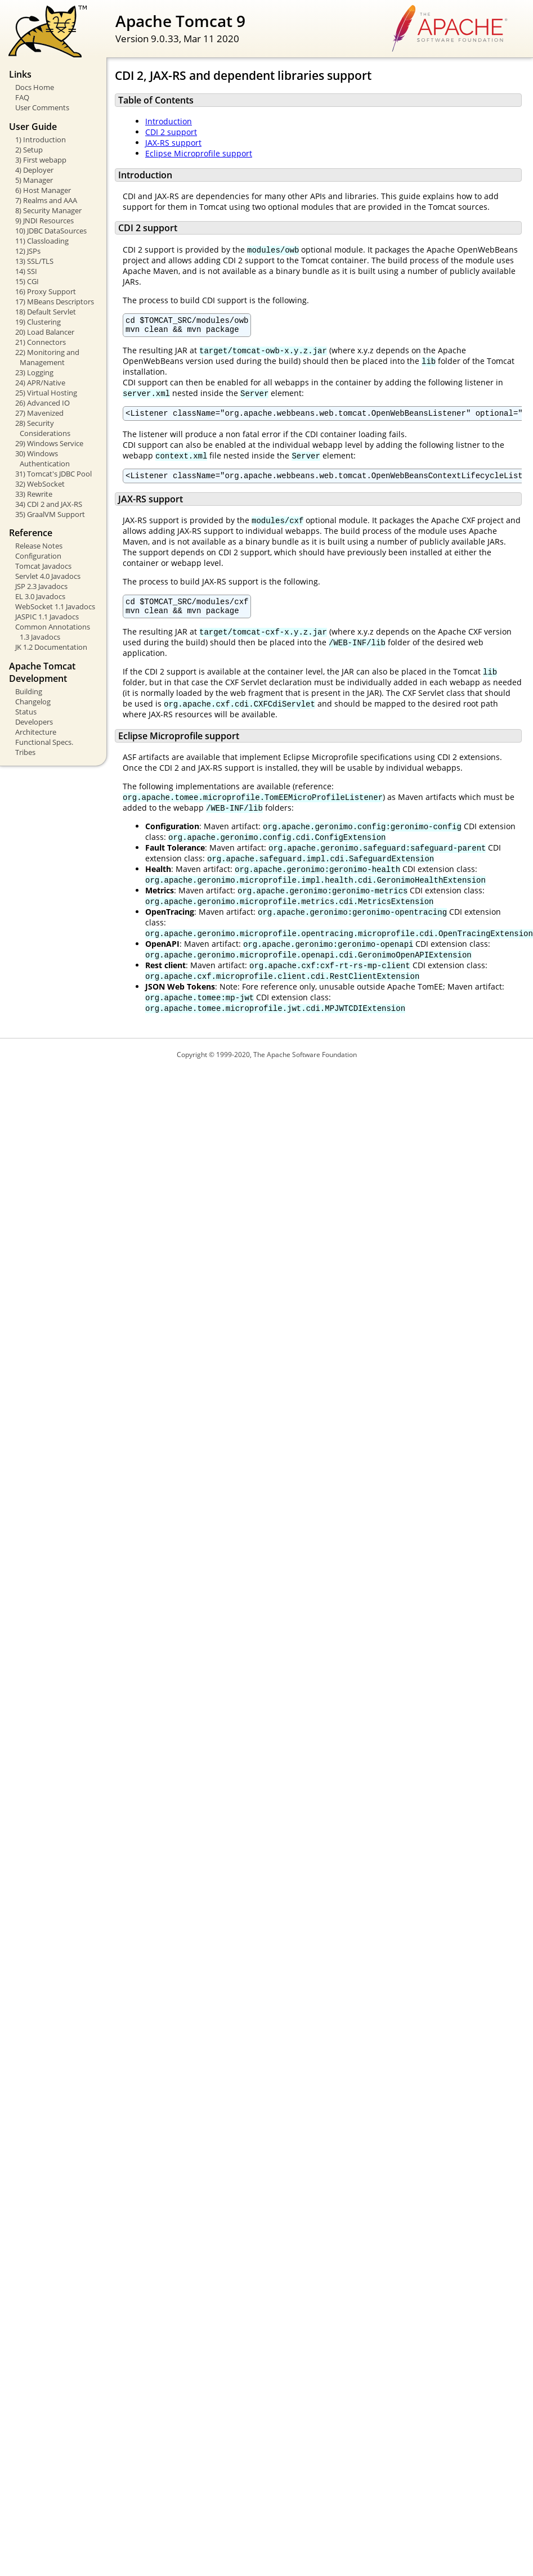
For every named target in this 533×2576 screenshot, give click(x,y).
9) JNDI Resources (44, 220)
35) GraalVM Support (50, 514)
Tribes (25, 752)
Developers (34, 722)
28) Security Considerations (42, 428)
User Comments (42, 107)
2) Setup (29, 150)
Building (28, 691)
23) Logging (34, 372)
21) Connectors (40, 342)
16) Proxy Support (45, 291)
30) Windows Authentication (42, 458)
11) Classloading (42, 241)
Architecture (35, 732)
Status (26, 712)
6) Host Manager (43, 190)
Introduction (168, 121)
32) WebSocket (40, 484)
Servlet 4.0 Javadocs (47, 576)
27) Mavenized (39, 413)
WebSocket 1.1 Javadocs (55, 606)
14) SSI (26, 271)
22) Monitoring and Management (47, 357)
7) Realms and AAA (46, 200)
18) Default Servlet (45, 312)
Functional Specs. (44, 742)
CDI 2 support (171, 132)
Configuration (38, 556)
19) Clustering (38, 322)
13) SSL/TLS (34, 261)
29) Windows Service (49, 443)
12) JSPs (28, 251)
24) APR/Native (40, 382)
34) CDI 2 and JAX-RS (48, 504)
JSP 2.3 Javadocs (41, 586)
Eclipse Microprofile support (198, 153)
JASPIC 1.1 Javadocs (47, 617)
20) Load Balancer (44, 332)
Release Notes (38, 546)
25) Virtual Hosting (46, 393)
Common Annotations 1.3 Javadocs (52, 632)
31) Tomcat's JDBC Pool (53, 474)
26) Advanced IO (42, 403)
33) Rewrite (33, 494)
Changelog (33, 701)
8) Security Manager (48, 210)
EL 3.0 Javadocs (40, 596)
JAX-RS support (173, 142)
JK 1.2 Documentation (51, 647)
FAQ (22, 97)
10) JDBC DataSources (51, 231)
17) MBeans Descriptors (54, 301)
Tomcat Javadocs (43, 566)
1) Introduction (40, 139)
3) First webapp (40, 160)
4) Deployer (34, 170)
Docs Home (34, 87)
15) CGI (27, 281)
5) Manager (34, 180)
